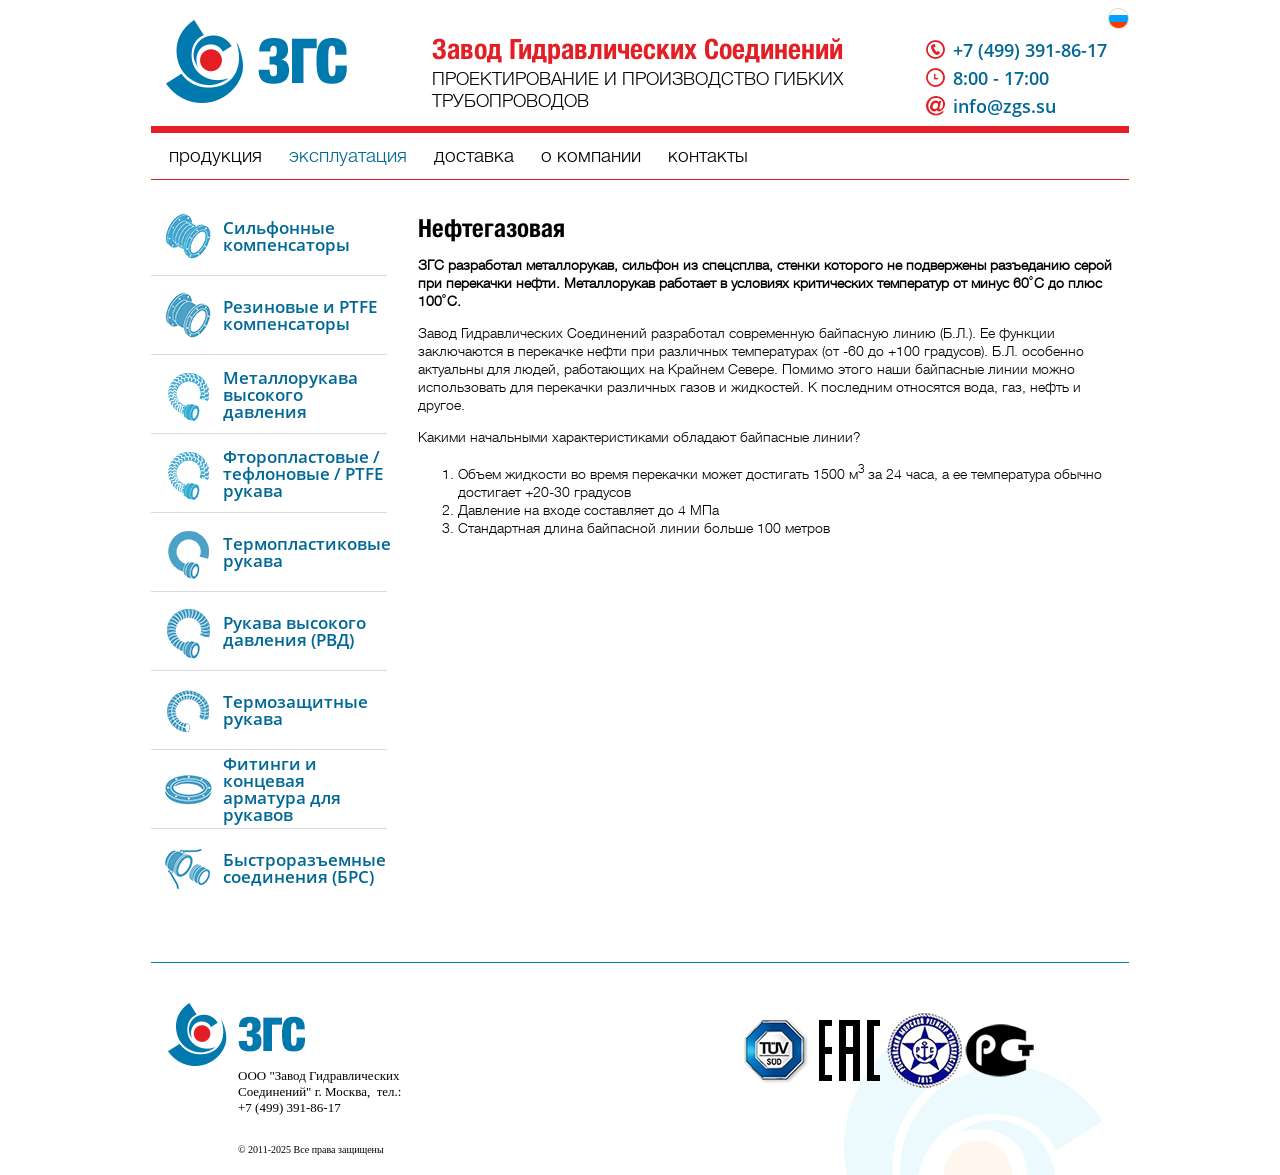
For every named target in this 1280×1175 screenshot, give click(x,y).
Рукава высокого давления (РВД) (294, 631)
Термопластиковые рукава (307, 552)
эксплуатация (348, 155)
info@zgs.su (1004, 106)
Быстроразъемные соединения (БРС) (304, 868)
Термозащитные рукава (295, 710)
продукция (215, 155)
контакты (708, 155)
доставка (474, 155)
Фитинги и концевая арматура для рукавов (282, 789)
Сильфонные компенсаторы (286, 236)
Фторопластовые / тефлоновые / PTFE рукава (303, 473)
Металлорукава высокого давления (290, 394)
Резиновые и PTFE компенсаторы (300, 315)
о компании (591, 155)
